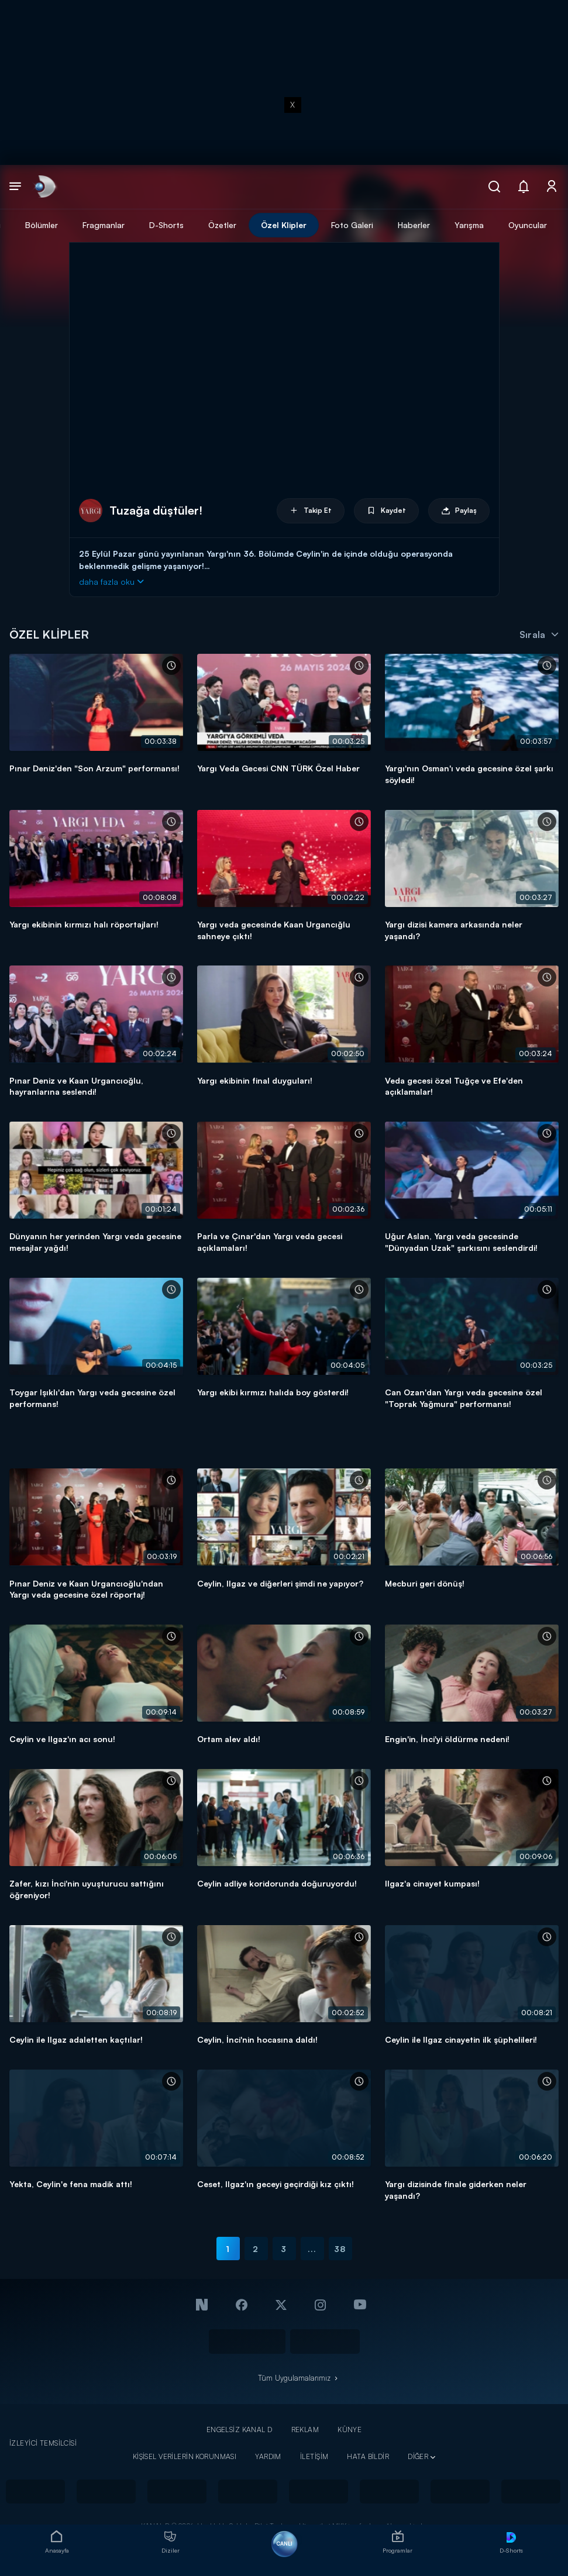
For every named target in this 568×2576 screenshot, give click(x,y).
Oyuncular (527, 225)
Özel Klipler (284, 225)
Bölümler (41, 225)
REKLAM (305, 2429)
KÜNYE (350, 2429)
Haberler (414, 225)
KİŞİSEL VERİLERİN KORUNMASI (185, 2456)
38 (340, 2249)
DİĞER (418, 2456)
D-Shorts (166, 225)
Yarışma (469, 225)
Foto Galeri (352, 225)
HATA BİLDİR (368, 2456)
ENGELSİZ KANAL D (239, 2429)
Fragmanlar (103, 225)
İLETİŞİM (314, 2456)
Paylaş (459, 511)
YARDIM (268, 2456)
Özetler (222, 225)
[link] (44, 187)
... (312, 2249)
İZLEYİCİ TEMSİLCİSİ (43, 2443)
